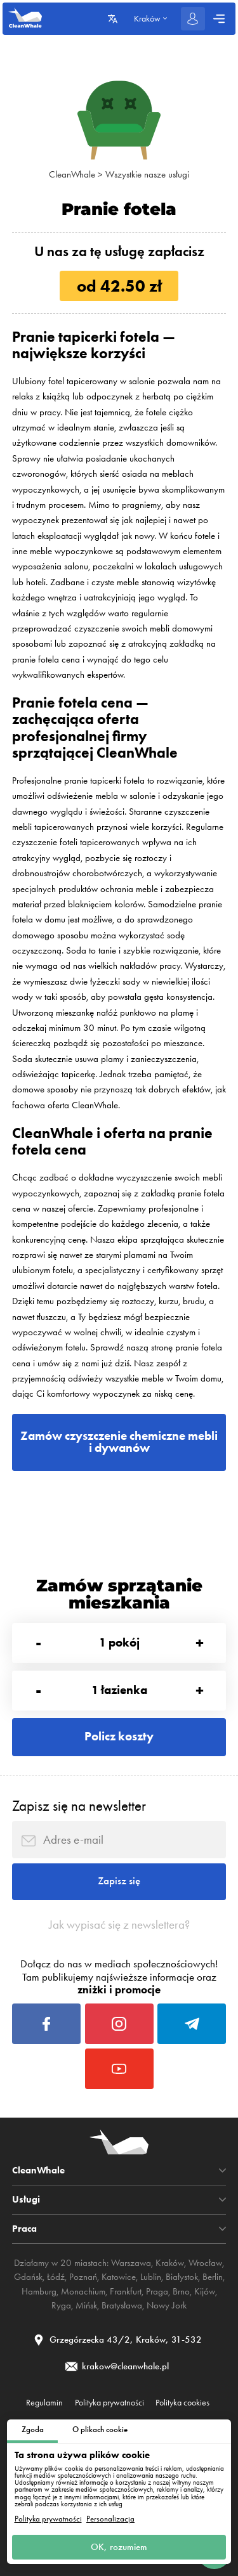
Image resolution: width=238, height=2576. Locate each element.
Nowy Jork (167, 2305)
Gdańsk (28, 2276)
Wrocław (205, 2263)
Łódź (56, 2276)
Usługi (26, 2199)
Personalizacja (110, 2519)
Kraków (169, 2263)
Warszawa (131, 2263)
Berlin (212, 2276)
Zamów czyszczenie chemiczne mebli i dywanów (119, 1441)
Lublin (150, 2276)
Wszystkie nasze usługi (147, 174)
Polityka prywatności (48, 2519)
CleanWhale (72, 174)
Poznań (83, 2276)
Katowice (119, 2276)
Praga (157, 2291)
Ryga (61, 2305)
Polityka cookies (182, 2402)
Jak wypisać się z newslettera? (119, 1925)
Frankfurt (126, 2291)
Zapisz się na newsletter (79, 1806)
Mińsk (86, 2305)
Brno (181, 2291)
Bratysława (122, 2305)
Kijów (204, 2291)
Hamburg (39, 2291)
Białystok (182, 2276)
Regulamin (44, 2402)
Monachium (83, 2291)
